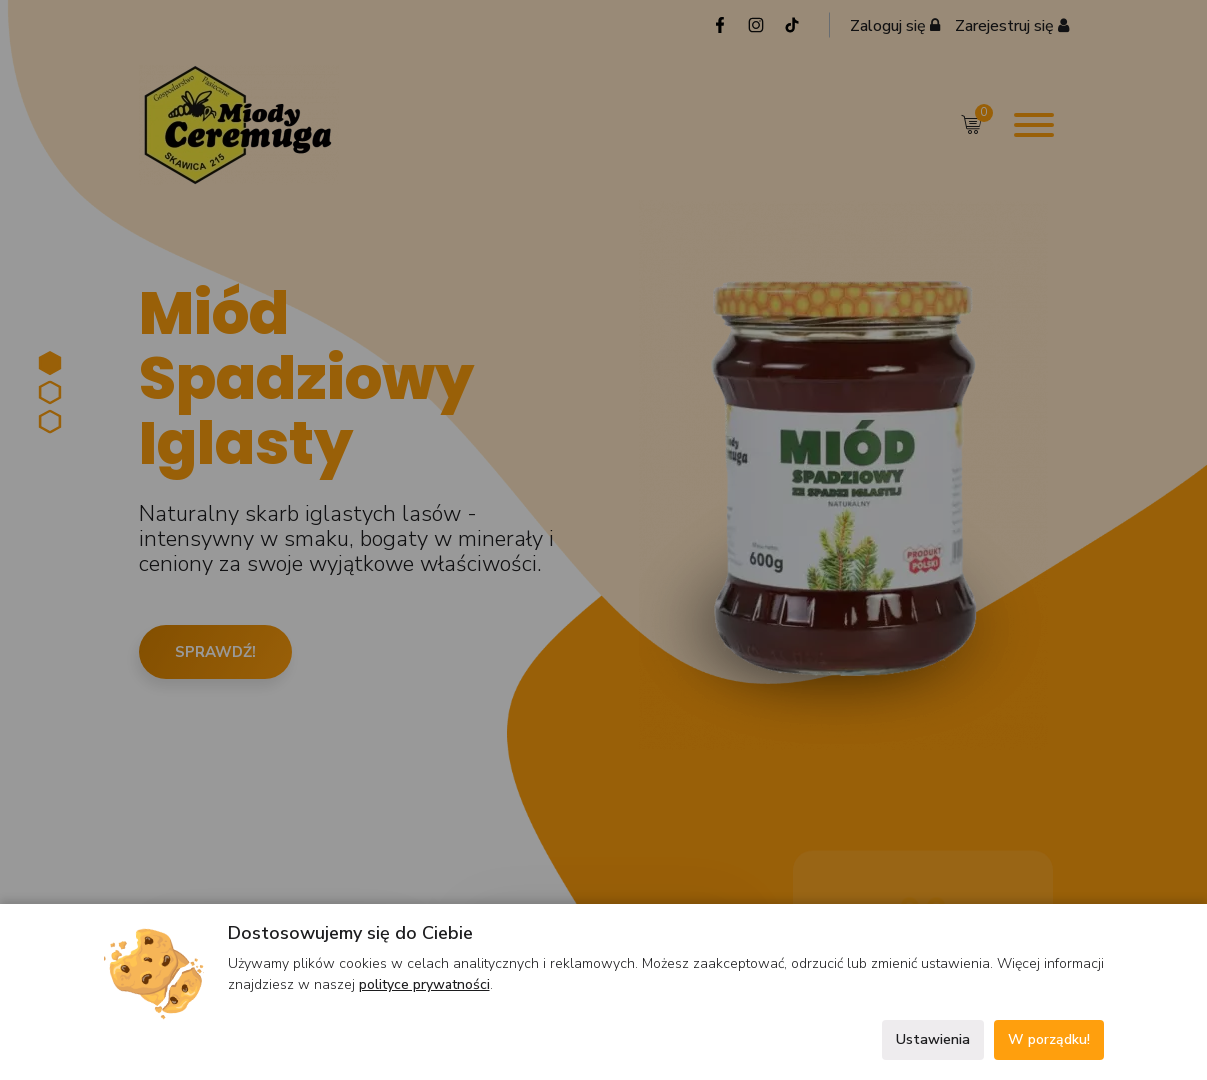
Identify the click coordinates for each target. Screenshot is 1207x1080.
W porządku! (1049, 1039)
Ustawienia (933, 1039)
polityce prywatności (424, 984)
